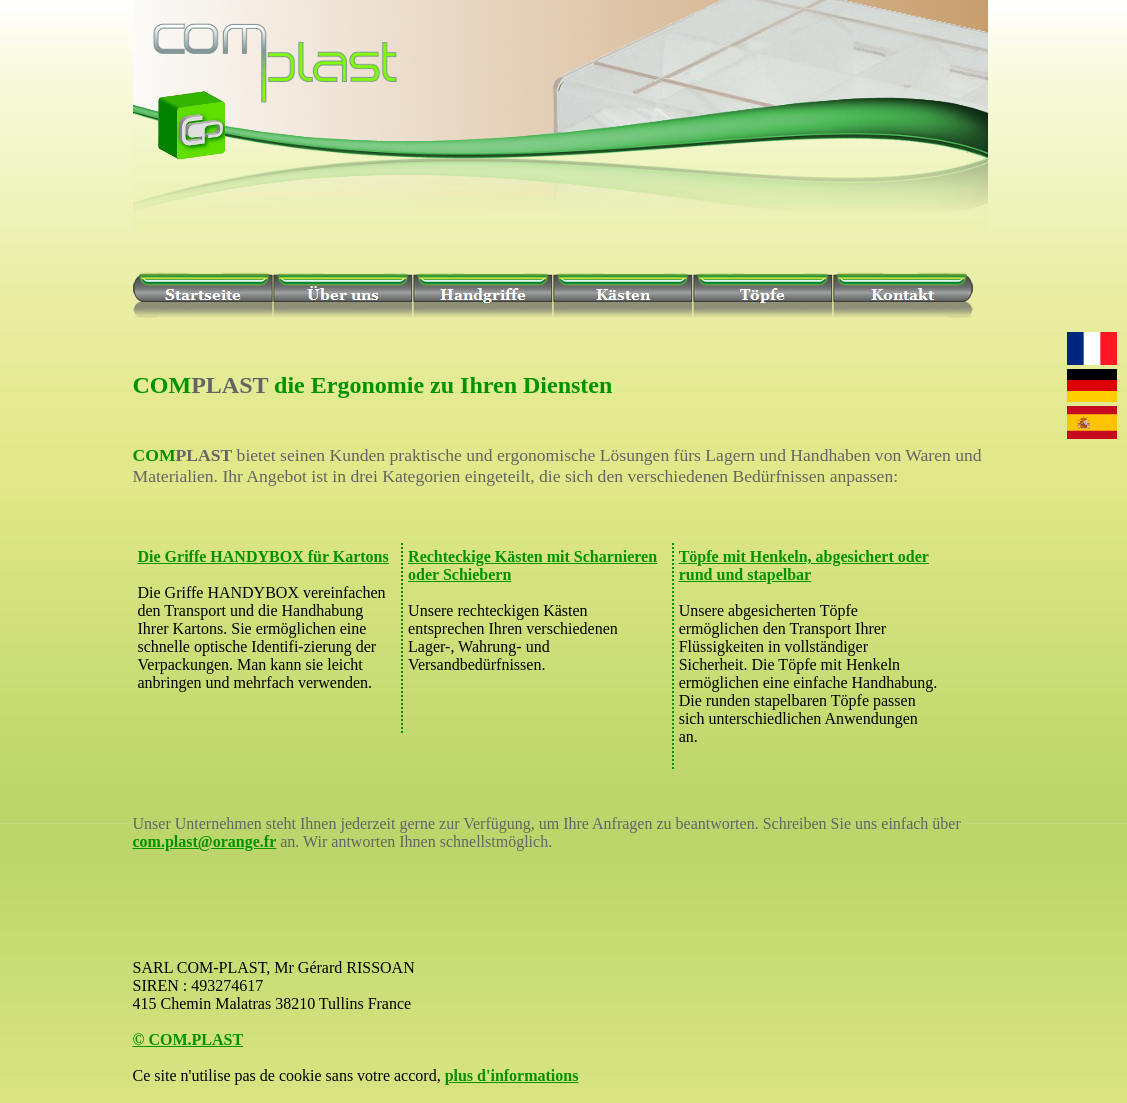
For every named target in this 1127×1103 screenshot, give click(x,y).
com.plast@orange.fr (205, 841)
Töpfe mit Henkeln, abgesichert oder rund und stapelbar (804, 565)
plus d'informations (512, 1075)
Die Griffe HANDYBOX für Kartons (263, 556)
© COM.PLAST (188, 1039)
